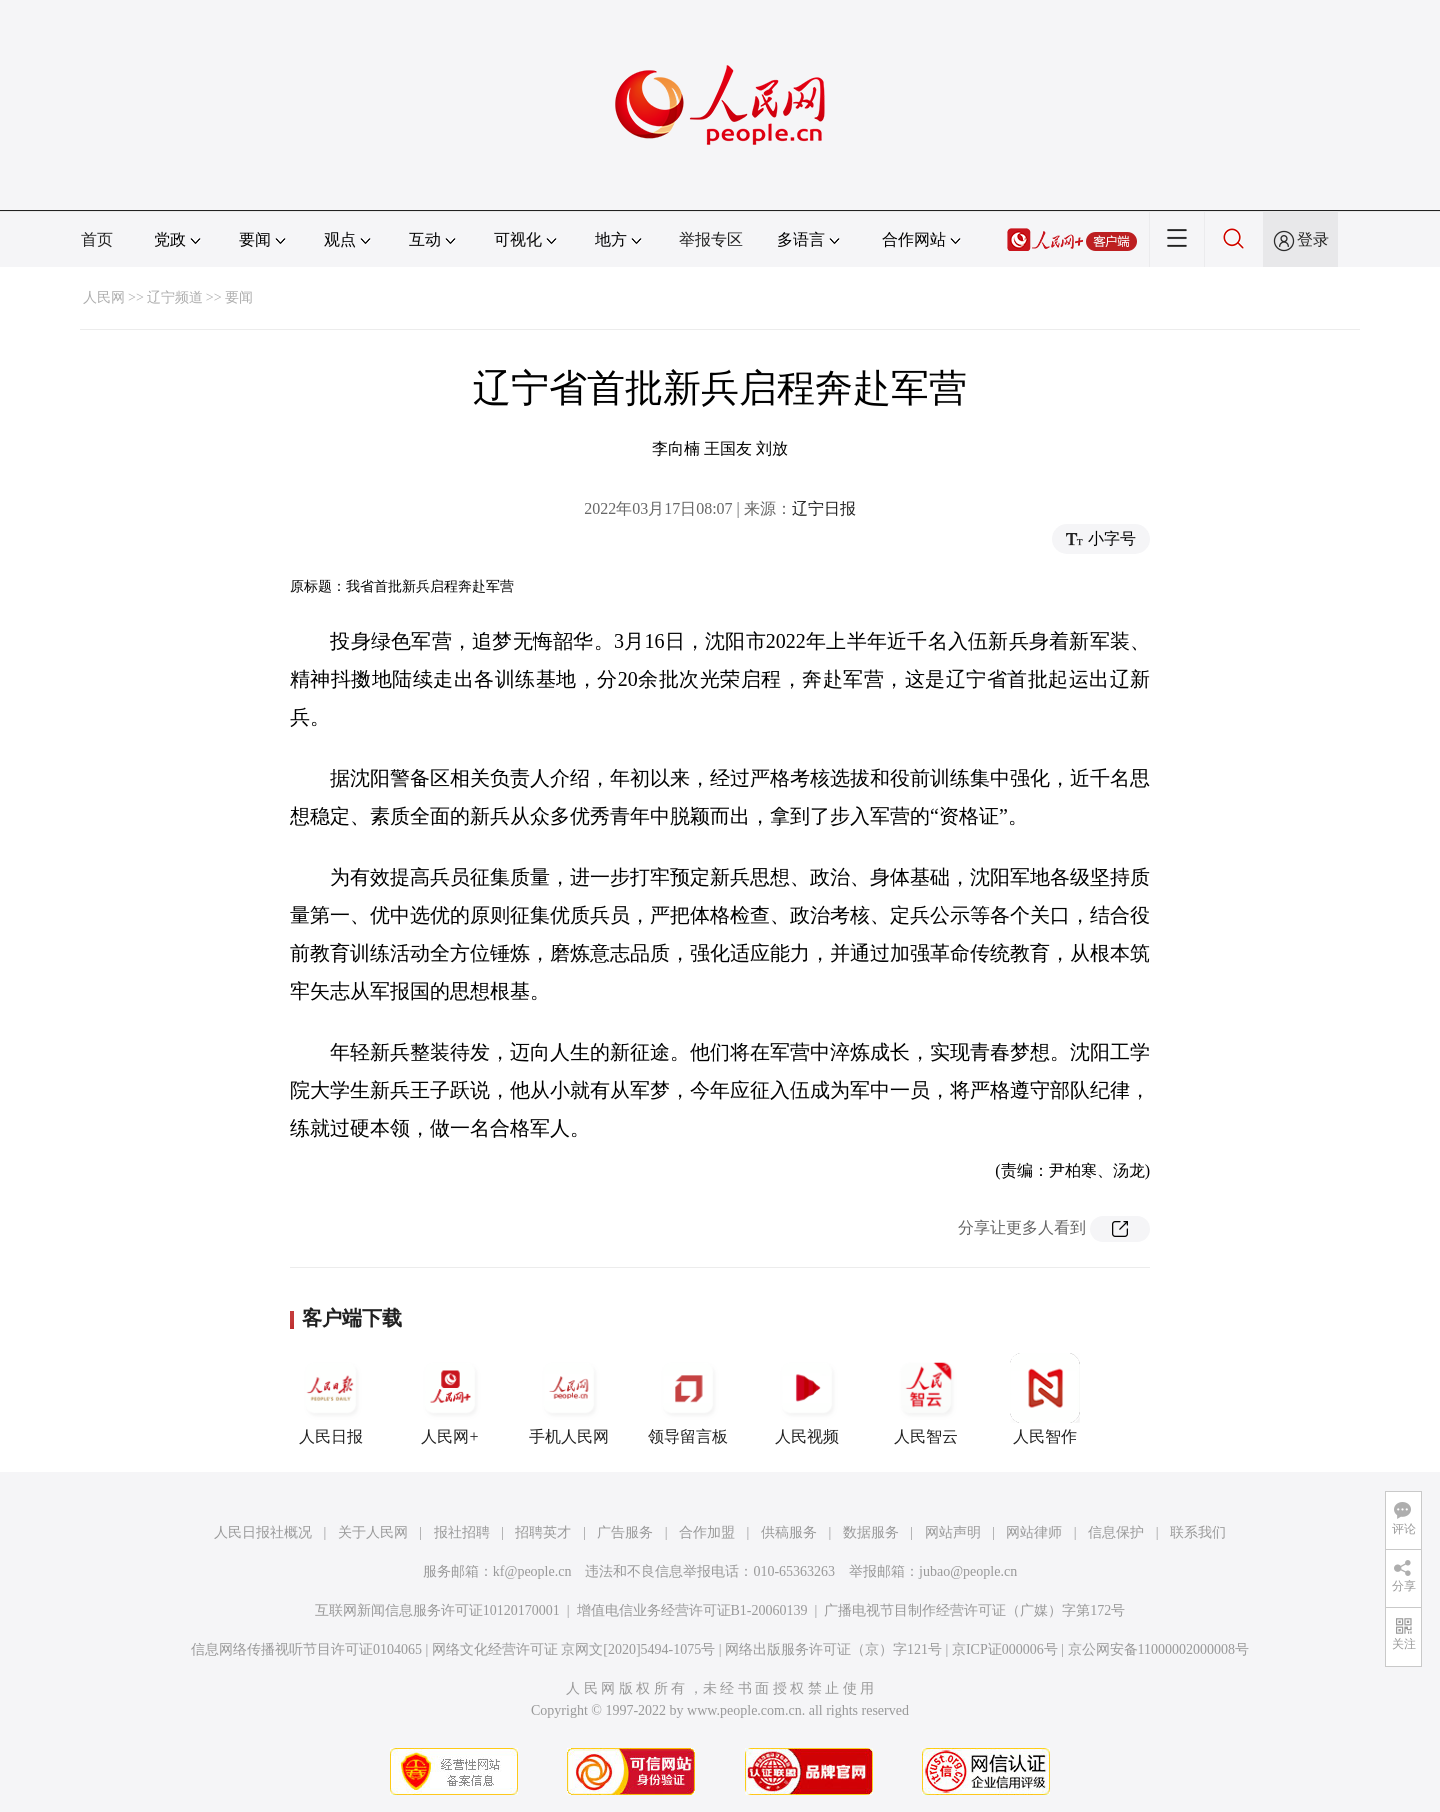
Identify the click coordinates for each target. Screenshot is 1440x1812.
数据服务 (871, 1532)
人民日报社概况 (263, 1532)
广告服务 (625, 1532)
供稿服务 (789, 1532)
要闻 (239, 297)
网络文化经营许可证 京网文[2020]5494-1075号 (574, 1649)
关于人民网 (373, 1532)
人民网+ (450, 1399)
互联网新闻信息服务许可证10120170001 (437, 1610)
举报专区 (711, 239)
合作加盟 (707, 1532)
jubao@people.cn (968, 1571)
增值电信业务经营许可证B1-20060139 (692, 1610)
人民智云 (926, 1399)
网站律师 (1034, 1532)
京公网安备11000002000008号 (1158, 1649)
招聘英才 (543, 1532)
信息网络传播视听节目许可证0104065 (306, 1649)
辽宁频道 (175, 297)
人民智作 (1045, 1399)
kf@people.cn (532, 1571)
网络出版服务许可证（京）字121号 (833, 1649)
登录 (1313, 239)
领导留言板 (688, 1399)
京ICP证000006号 (1005, 1649)
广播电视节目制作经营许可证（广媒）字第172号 (974, 1610)
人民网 (104, 297)
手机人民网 (569, 1399)
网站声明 (953, 1532)
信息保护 (1116, 1532)
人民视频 (807, 1399)
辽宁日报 (824, 508)
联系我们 (1198, 1532)
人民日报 (331, 1399)
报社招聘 (462, 1532)
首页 (97, 239)
